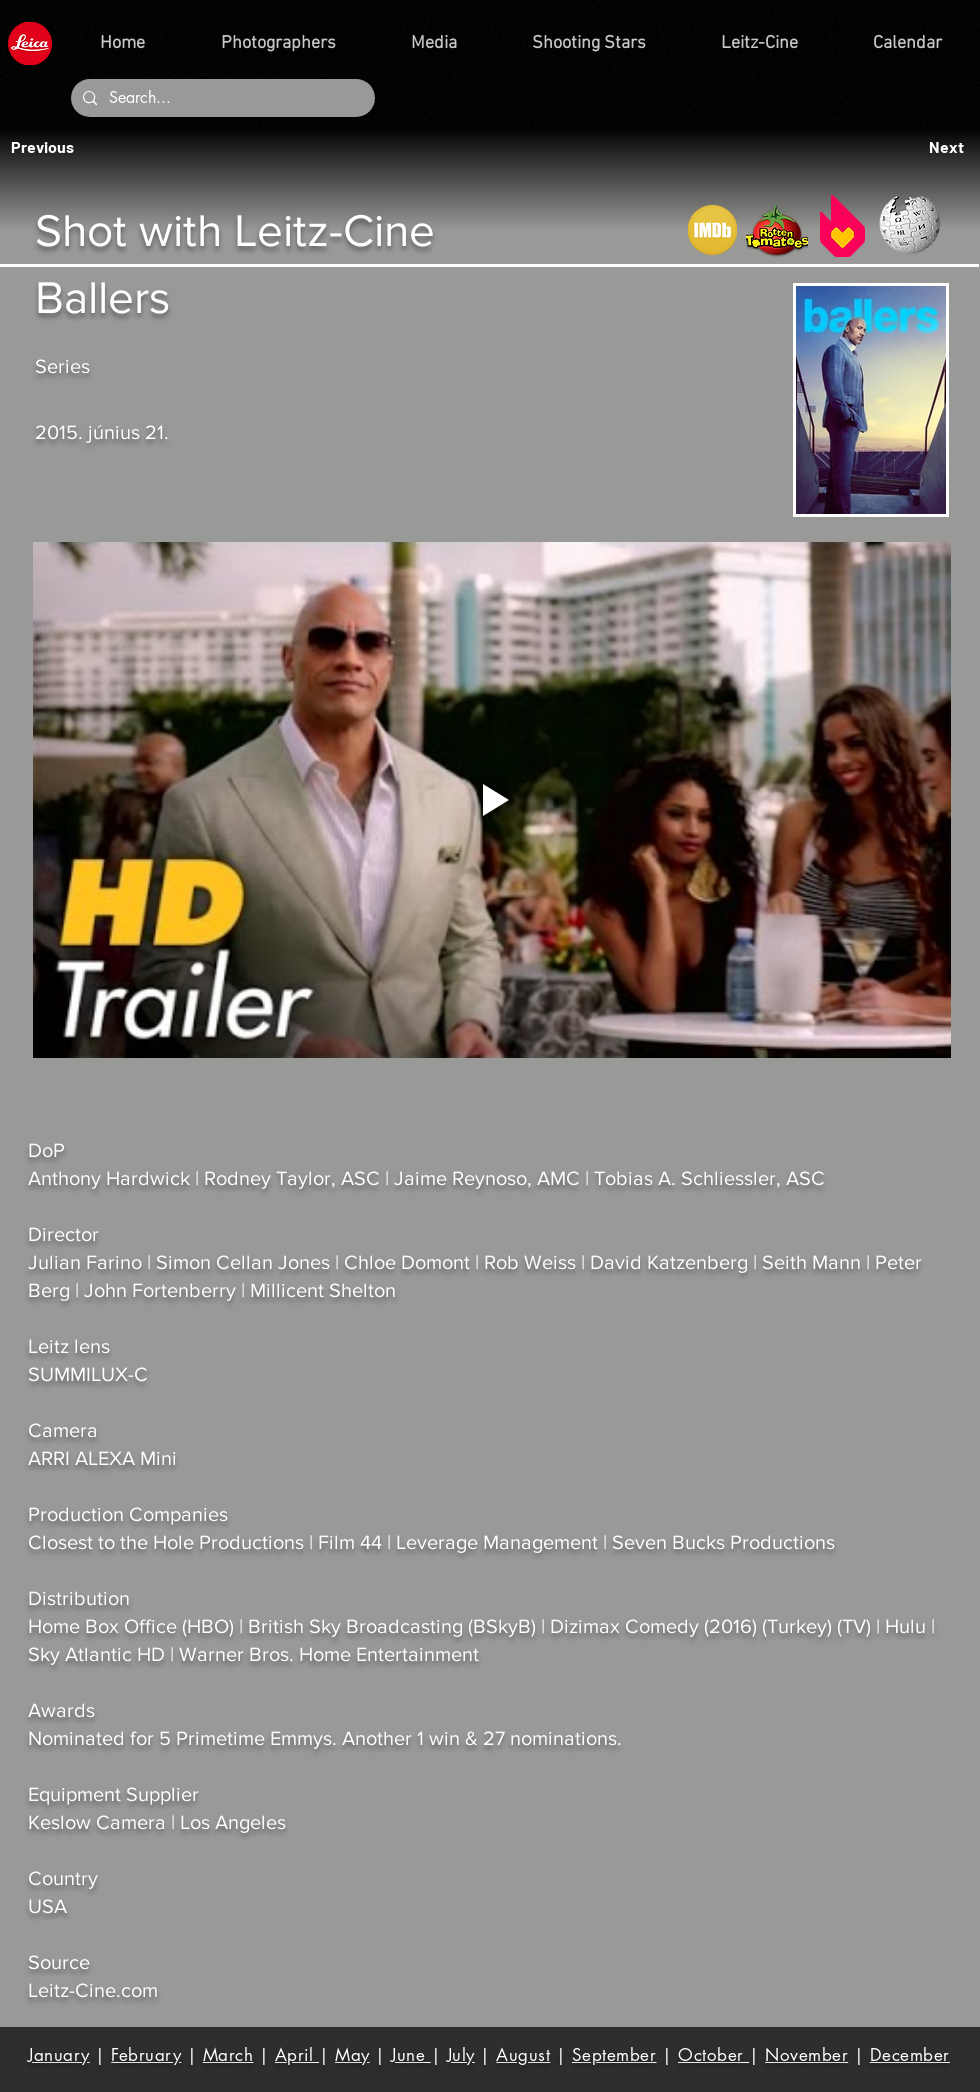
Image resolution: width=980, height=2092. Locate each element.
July (461, 2055)
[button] (48, 147)
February (146, 2055)
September (614, 2055)
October (713, 2055)
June (411, 2055)
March (228, 2055)
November (806, 2055)
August (523, 2055)
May (352, 2055)
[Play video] (492, 800)
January (59, 2055)
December (910, 2055)
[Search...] (221, 98)
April (297, 2055)
